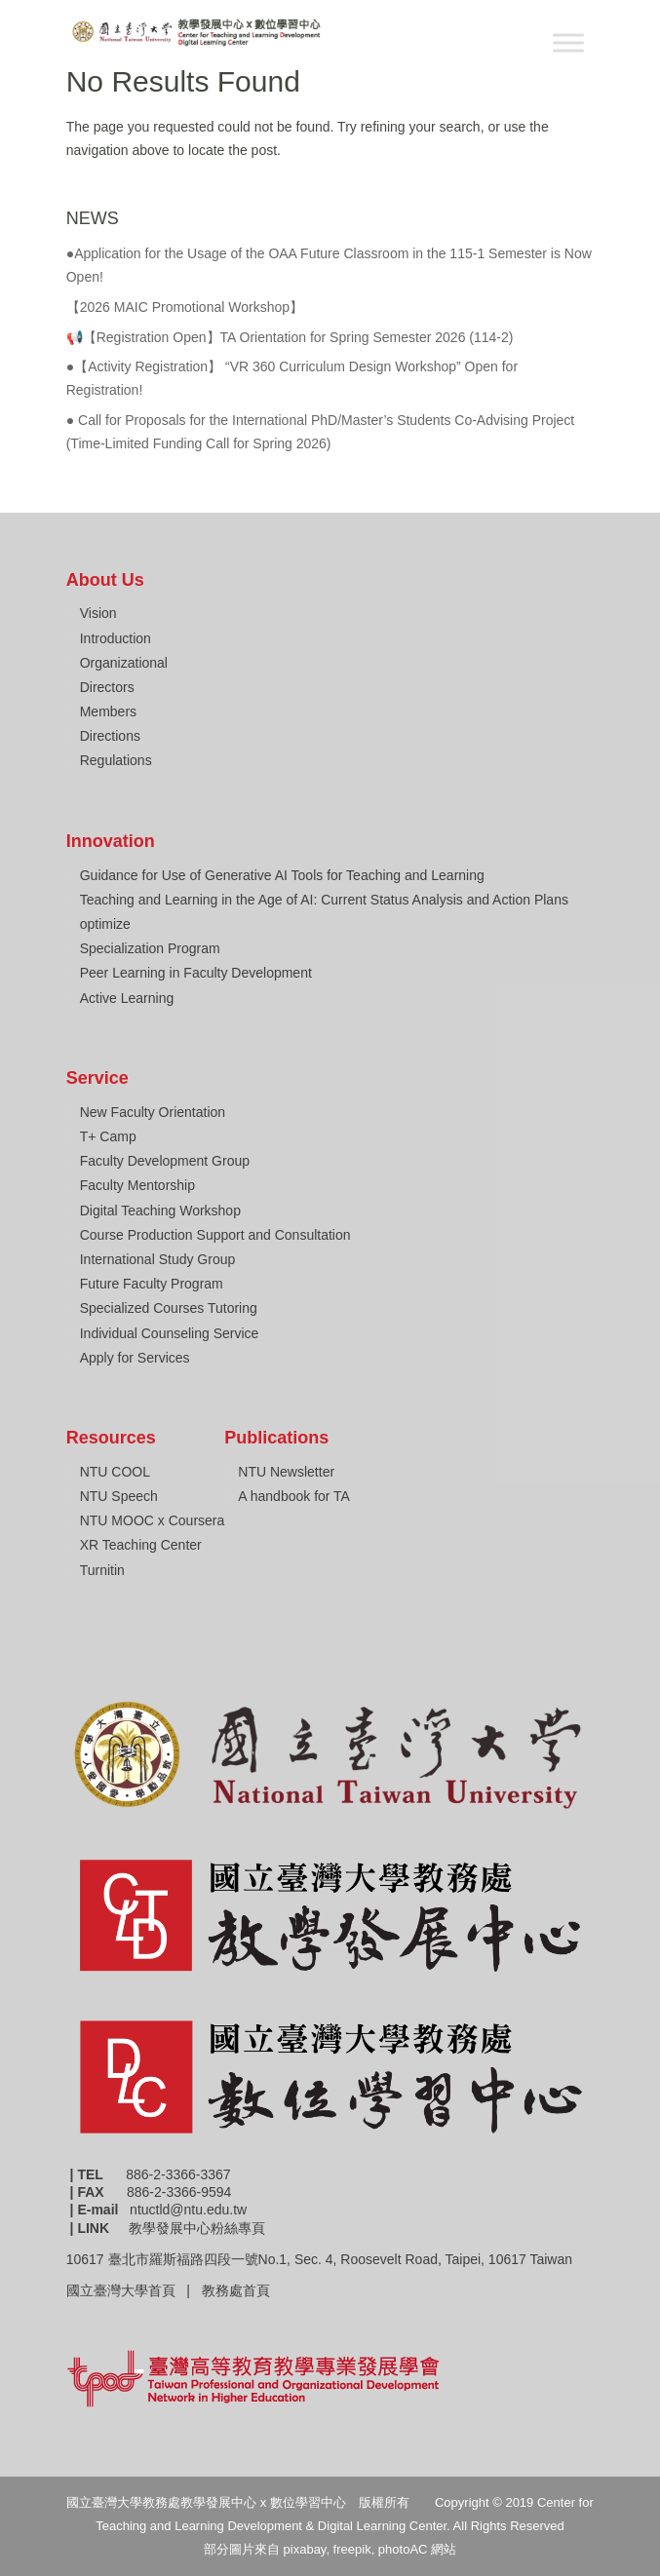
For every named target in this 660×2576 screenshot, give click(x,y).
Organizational (124, 663)
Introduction (115, 638)
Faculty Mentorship (137, 1185)
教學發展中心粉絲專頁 (197, 2228)
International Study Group (158, 1259)
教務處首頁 (238, 2290)
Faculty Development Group (165, 1161)
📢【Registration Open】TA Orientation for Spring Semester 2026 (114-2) (290, 337)
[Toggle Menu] (568, 42)
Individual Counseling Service (169, 1333)
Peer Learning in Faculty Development (196, 972)
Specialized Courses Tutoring (168, 1308)
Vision (98, 613)
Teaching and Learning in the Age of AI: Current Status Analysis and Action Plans (324, 899)
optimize (105, 924)
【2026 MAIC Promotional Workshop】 (184, 307)
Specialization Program (150, 948)
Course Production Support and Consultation (215, 1235)
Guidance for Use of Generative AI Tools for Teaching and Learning (282, 875)
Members (108, 711)
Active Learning (127, 998)
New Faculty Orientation (152, 1112)
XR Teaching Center (141, 1545)
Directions (110, 736)
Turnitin (102, 1570)
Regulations (116, 760)
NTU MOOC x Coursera (152, 1520)
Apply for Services (135, 1357)
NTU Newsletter (286, 1472)
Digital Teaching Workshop (160, 1210)
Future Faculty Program (151, 1283)
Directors (107, 687)
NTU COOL (115, 1472)
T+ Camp (108, 1136)
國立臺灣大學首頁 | (134, 2290)
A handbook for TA (294, 1496)
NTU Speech (119, 1496)
